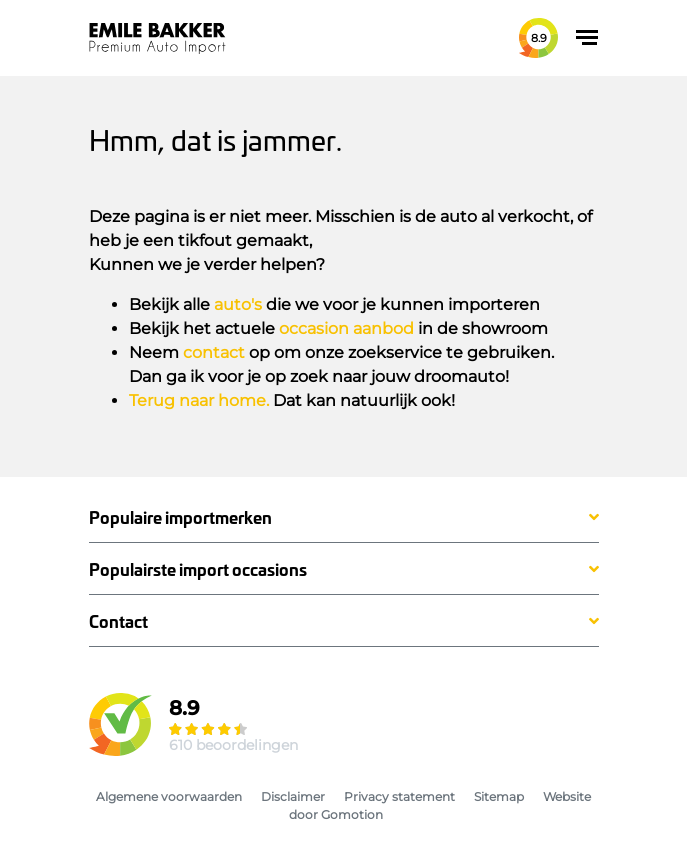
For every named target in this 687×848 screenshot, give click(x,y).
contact (214, 352)
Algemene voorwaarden (169, 796)
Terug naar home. (199, 400)
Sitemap (499, 796)
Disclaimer (293, 796)
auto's (238, 304)
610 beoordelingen (233, 745)
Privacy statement (399, 796)
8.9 (539, 38)
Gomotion (352, 814)
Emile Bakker (157, 38)
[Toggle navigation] (587, 37)
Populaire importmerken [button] (180, 517)
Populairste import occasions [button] (198, 569)
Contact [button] (118, 621)
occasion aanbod (346, 328)
